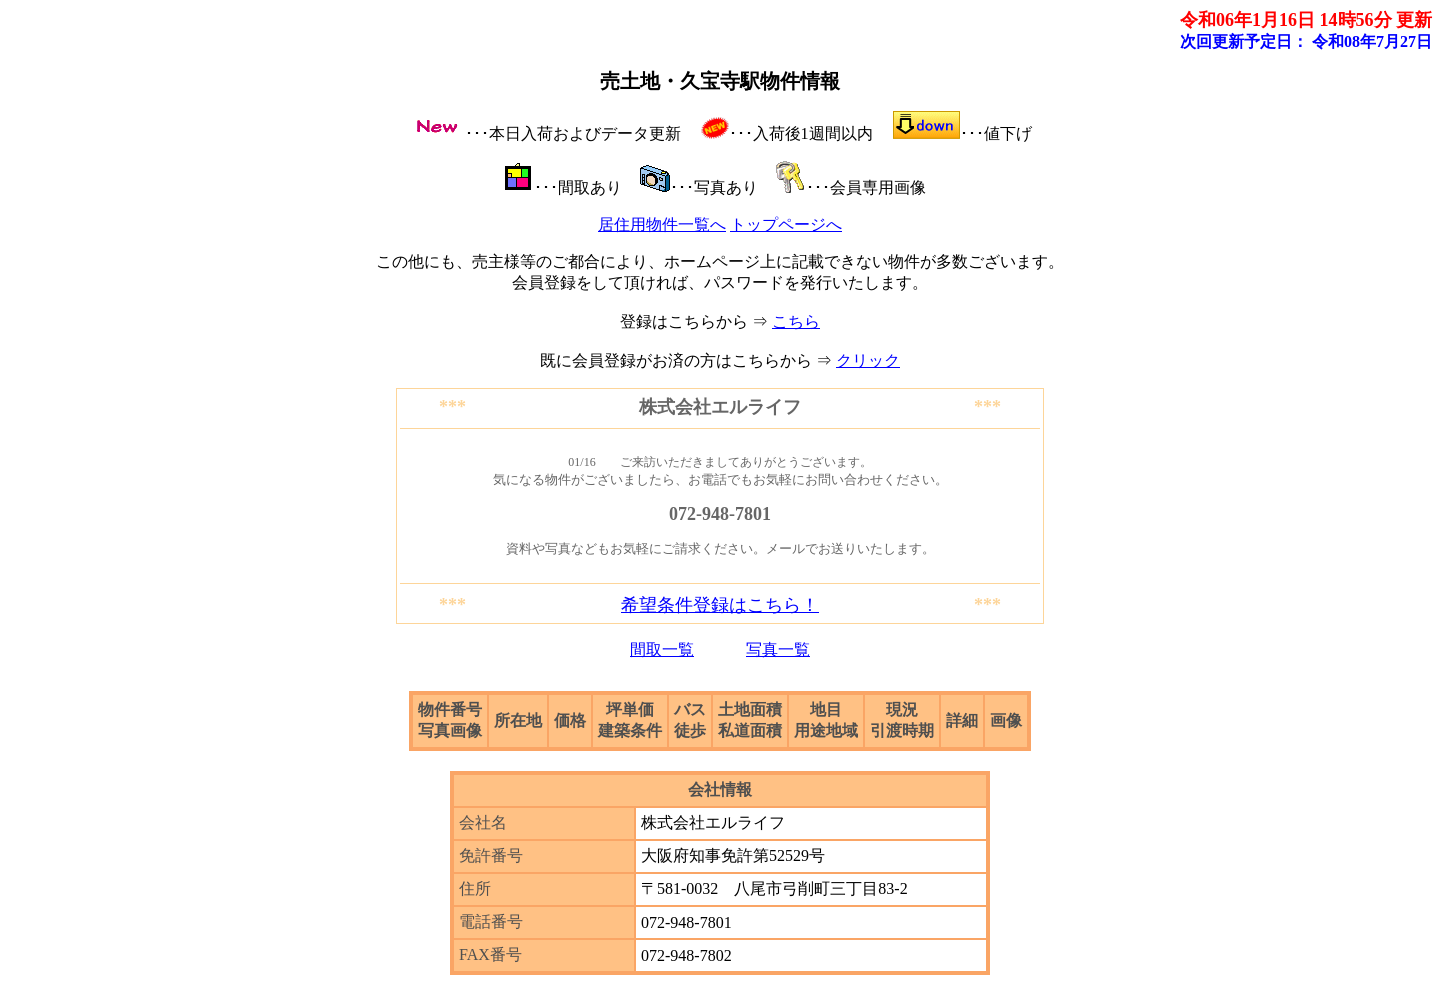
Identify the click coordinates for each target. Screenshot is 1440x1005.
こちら (796, 321)
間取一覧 (662, 649)
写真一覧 (778, 649)
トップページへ (786, 224)
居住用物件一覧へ (662, 224)
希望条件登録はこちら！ (720, 605)
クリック (868, 360)
